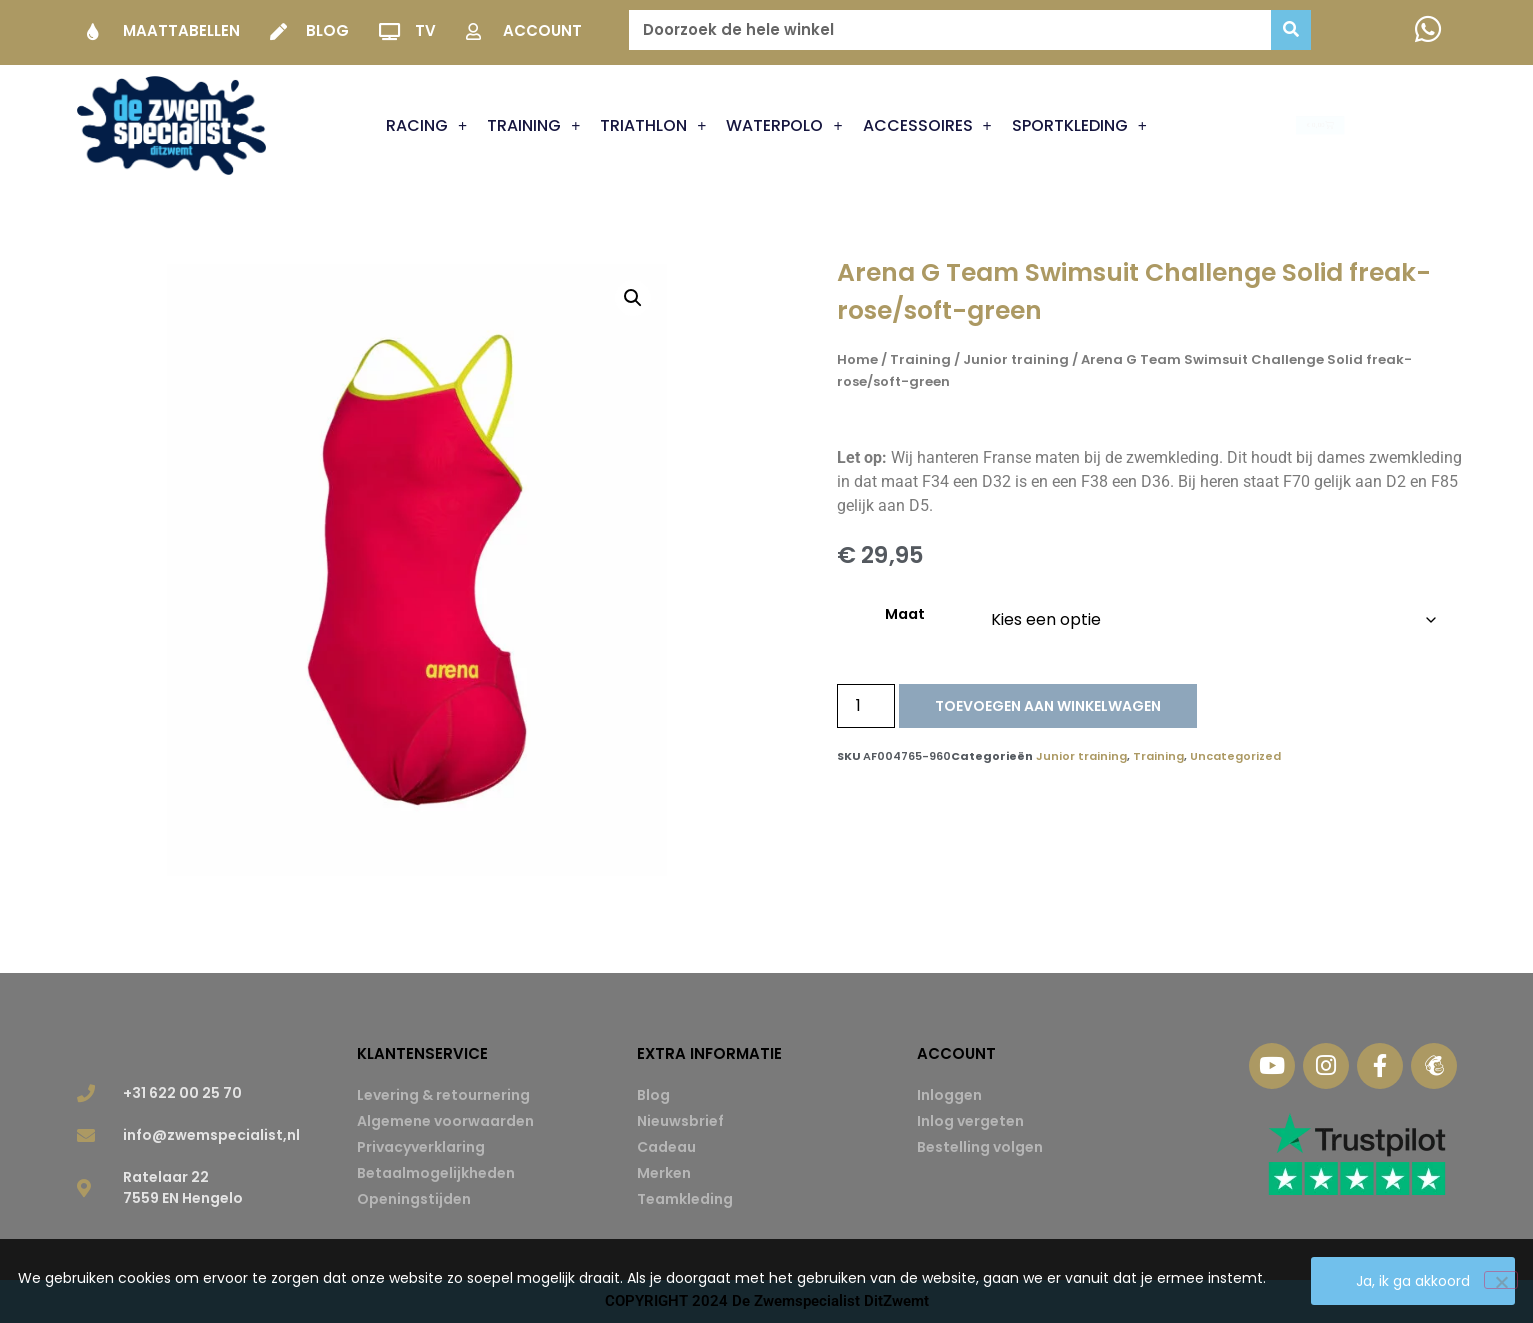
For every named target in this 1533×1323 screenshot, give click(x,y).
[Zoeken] (1291, 30)
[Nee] (1501, 1280)
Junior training (1016, 359)
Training (533, 126)
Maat (905, 614)
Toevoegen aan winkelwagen (1048, 706)
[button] (633, 298)
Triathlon (653, 126)
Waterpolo (784, 126)
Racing (426, 126)
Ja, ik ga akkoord (1413, 1281)
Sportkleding (1079, 126)
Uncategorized (1235, 756)
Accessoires (927, 126)
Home (857, 359)
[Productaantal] (866, 706)
